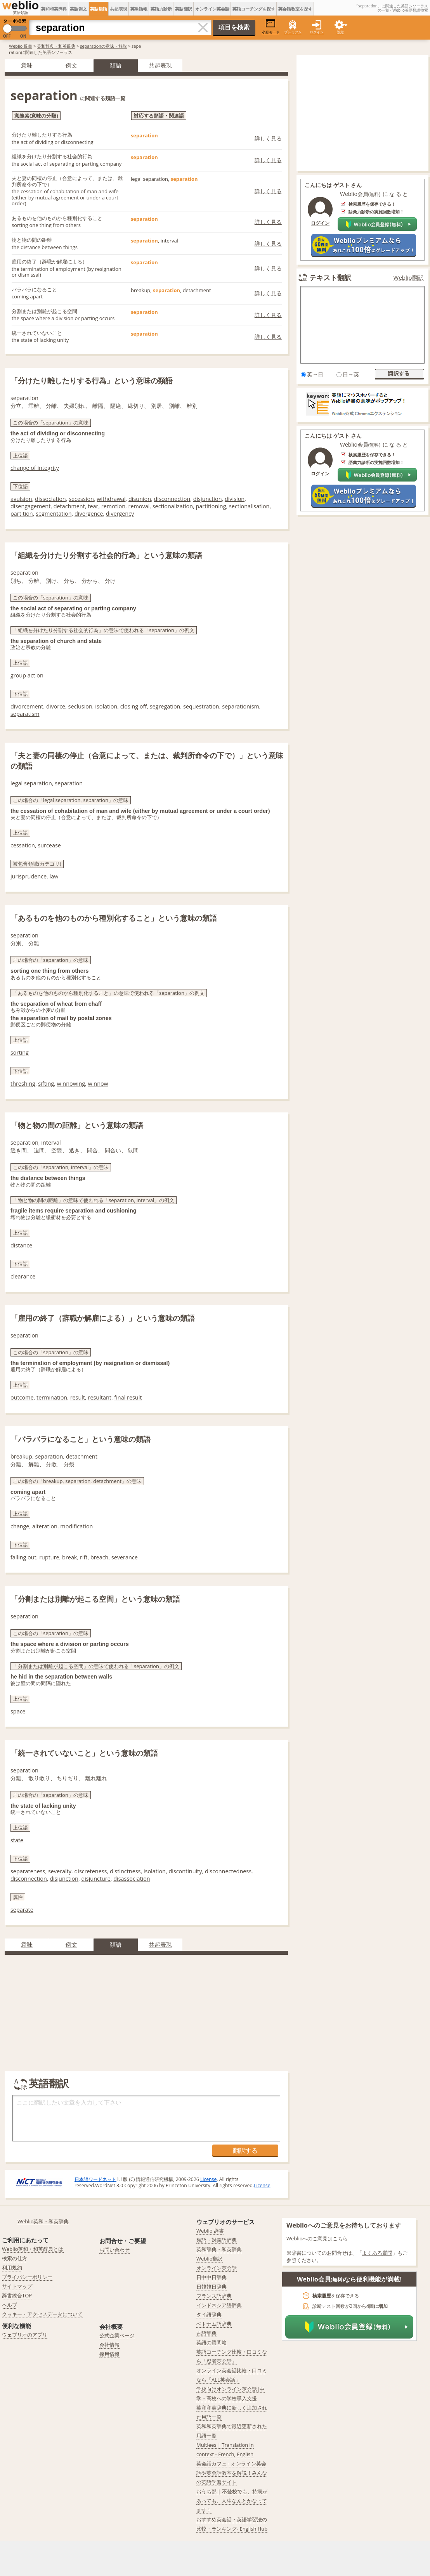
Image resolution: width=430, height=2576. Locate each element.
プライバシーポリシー (27, 2276)
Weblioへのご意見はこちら (317, 2238)
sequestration (201, 706)
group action (26, 675)
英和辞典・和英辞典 (56, 46)
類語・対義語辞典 (216, 2239)
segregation (165, 706)
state (16, 1840)
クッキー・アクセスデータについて (42, 2314)
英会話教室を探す (295, 9)
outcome (22, 1397)
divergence (89, 513)
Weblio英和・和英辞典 (43, 2221)
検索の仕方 (14, 2258)
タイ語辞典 (209, 2314)
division (234, 498)
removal (139, 506)
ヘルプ (9, 2304)
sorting (19, 1052)
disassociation (131, 1878)
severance (124, 1557)
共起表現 (118, 9)
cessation (22, 845)
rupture (49, 1557)
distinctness (125, 1871)
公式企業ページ (117, 2335)
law (54, 876)
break (69, 1557)
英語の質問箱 (211, 2342)
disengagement (30, 506)
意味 (27, 65)
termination (51, 1397)
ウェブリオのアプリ (24, 2334)
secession (81, 498)
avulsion (21, 498)
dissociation (50, 498)
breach (99, 1557)
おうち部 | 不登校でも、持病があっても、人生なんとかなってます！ (231, 2501)
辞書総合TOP (17, 2295)
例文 (71, 65)
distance (21, 1245)
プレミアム (293, 32)
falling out (23, 1557)
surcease (49, 845)
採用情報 (109, 2354)
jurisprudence (28, 876)
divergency (120, 513)
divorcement (26, 706)
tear (93, 506)
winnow (98, 1083)
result (77, 1397)
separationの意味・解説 (103, 46)
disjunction (207, 498)
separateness (27, 1871)
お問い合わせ (114, 2249)
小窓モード (270, 27)
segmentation (53, 513)
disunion (139, 498)
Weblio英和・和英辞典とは (33, 2248)
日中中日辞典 (211, 2277)
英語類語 (98, 9)
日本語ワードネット (95, 2179)
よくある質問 (377, 2252)
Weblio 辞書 (20, 46)
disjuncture (95, 1878)
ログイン (317, 32)
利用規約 (12, 2267)
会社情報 (109, 2344)
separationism (240, 706)
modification (76, 1526)
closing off (133, 706)
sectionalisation (249, 506)
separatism (25, 713)
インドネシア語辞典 (219, 2305)
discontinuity (185, 1871)
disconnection (172, 498)
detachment (69, 506)
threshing (22, 1083)
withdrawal (111, 498)
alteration (44, 1526)
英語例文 (78, 9)
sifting (46, 1083)
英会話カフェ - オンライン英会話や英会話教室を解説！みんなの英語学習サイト (231, 2473)
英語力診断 (161, 9)
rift (84, 1557)
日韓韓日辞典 (211, 2286)
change (19, 1526)
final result (128, 1397)
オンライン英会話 (212, 9)
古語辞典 (206, 2333)
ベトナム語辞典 (214, 2323)
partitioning (211, 506)
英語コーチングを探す (253, 9)
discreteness (90, 1871)
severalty (59, 1871)
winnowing (71, 1083)
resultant (99, 1397)
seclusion (80, 706)
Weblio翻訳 (409, 277)
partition (21, 513)
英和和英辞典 (54, 9)
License (208, 2179)
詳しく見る (268, 138)
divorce (55, 706)
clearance (22, 1276)
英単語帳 (138, 9)
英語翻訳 (183, 9)
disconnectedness (228, 1871)
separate (21, 1909)
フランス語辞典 (214, 2295)
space (18, 1711)
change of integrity (34, 467)
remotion (113, 506)
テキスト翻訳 (330, 277)
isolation (106, 706)
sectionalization (173, 506)
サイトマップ (17, 2286)
